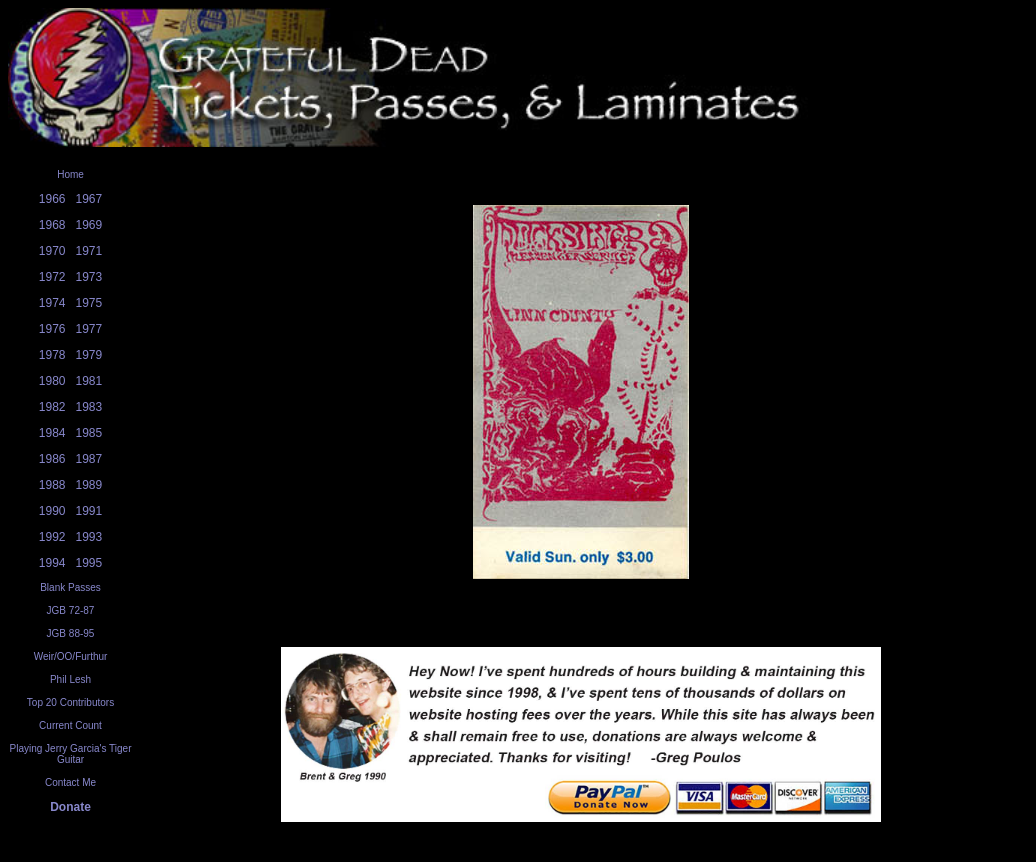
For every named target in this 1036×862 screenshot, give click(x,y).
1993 (89, 537)
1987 (89, 459)
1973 (89, 277)
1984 (52, 433)
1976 (52, 329)
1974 (52, 303)
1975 (89, 303)
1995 (89, 563)
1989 (89, 485)
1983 (89, 407)
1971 (89, 251)
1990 (52, 511)
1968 (52, 225)
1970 (52, 251)
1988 (52, 485)
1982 (52, 407)
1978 (52, 355)
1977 (89, 329)
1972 (52, 277)
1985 (89, 433)
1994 (52, 563)
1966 (52, 199)
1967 (89, 199)
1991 (89, 511)
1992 (52, 537)
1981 (89, 381)
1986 (52, 459)
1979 (89, 355)
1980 (52, 381)
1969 (89, 225)
